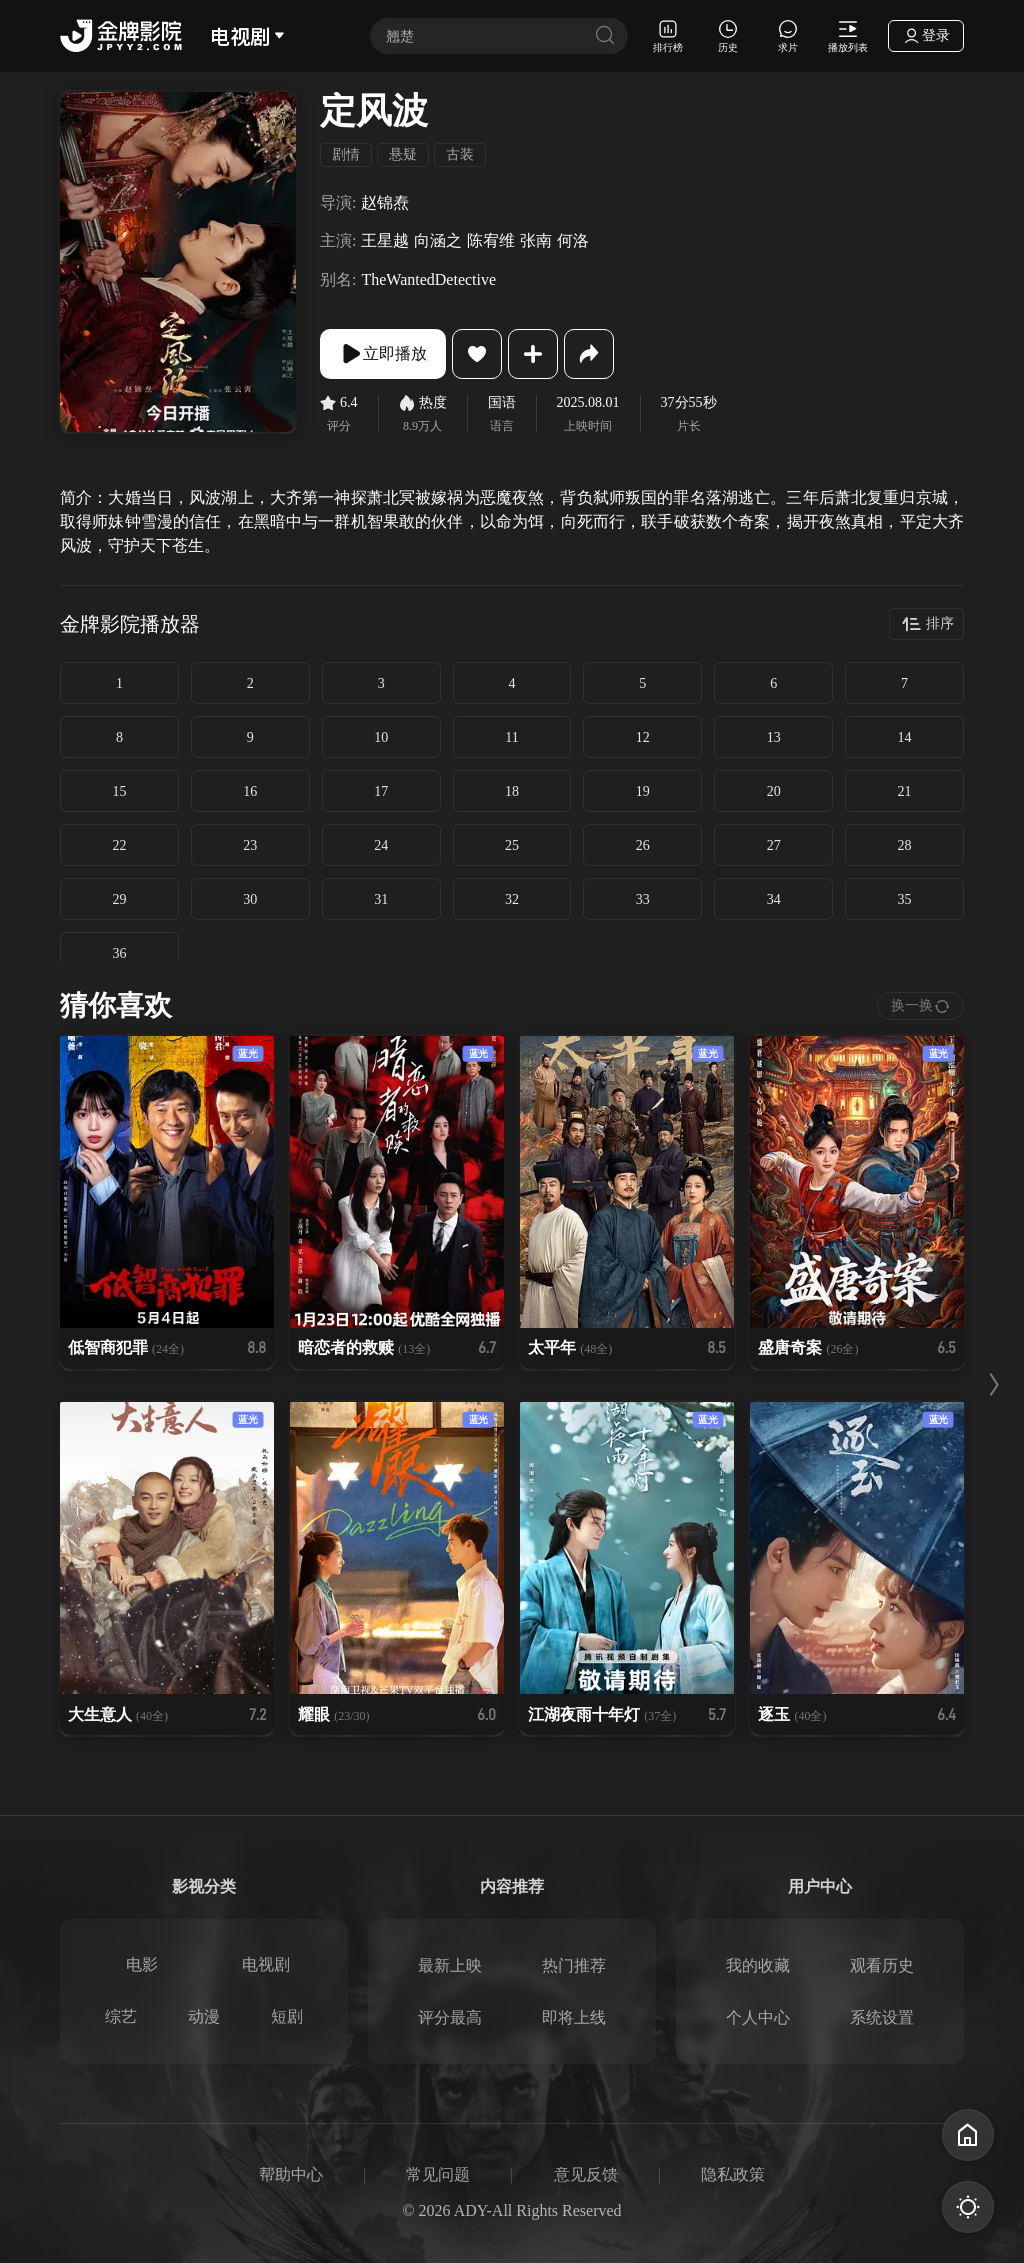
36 (119, 953)
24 (381, 845)
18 (512, 791)
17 (381, 791)
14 (905, 737)
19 (643, 791)
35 (905, 899)
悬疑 (403, 154)
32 (512, 899)
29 (119, 899)
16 (250, 791)
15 (119, 791)
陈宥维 (491, 240)
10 (381, 737)
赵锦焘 (385, 202)
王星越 (385, 240)
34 (774, 899)
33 (643, 899)
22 (119, 845)
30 (250, 899)
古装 (460, 154)
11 (511, 737)
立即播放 (383, 354)
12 (643, 737)
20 (774, 791)
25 (512, 845)
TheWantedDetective (428, 279)
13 (774, 737)
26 (643, 845)
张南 (536, 240)
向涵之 (438, 240)
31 (381, 899)
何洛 (573, 240)
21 (905, 791)
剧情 (346, 154)
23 (250, 845)
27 (774, 845)
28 (905, 845)
